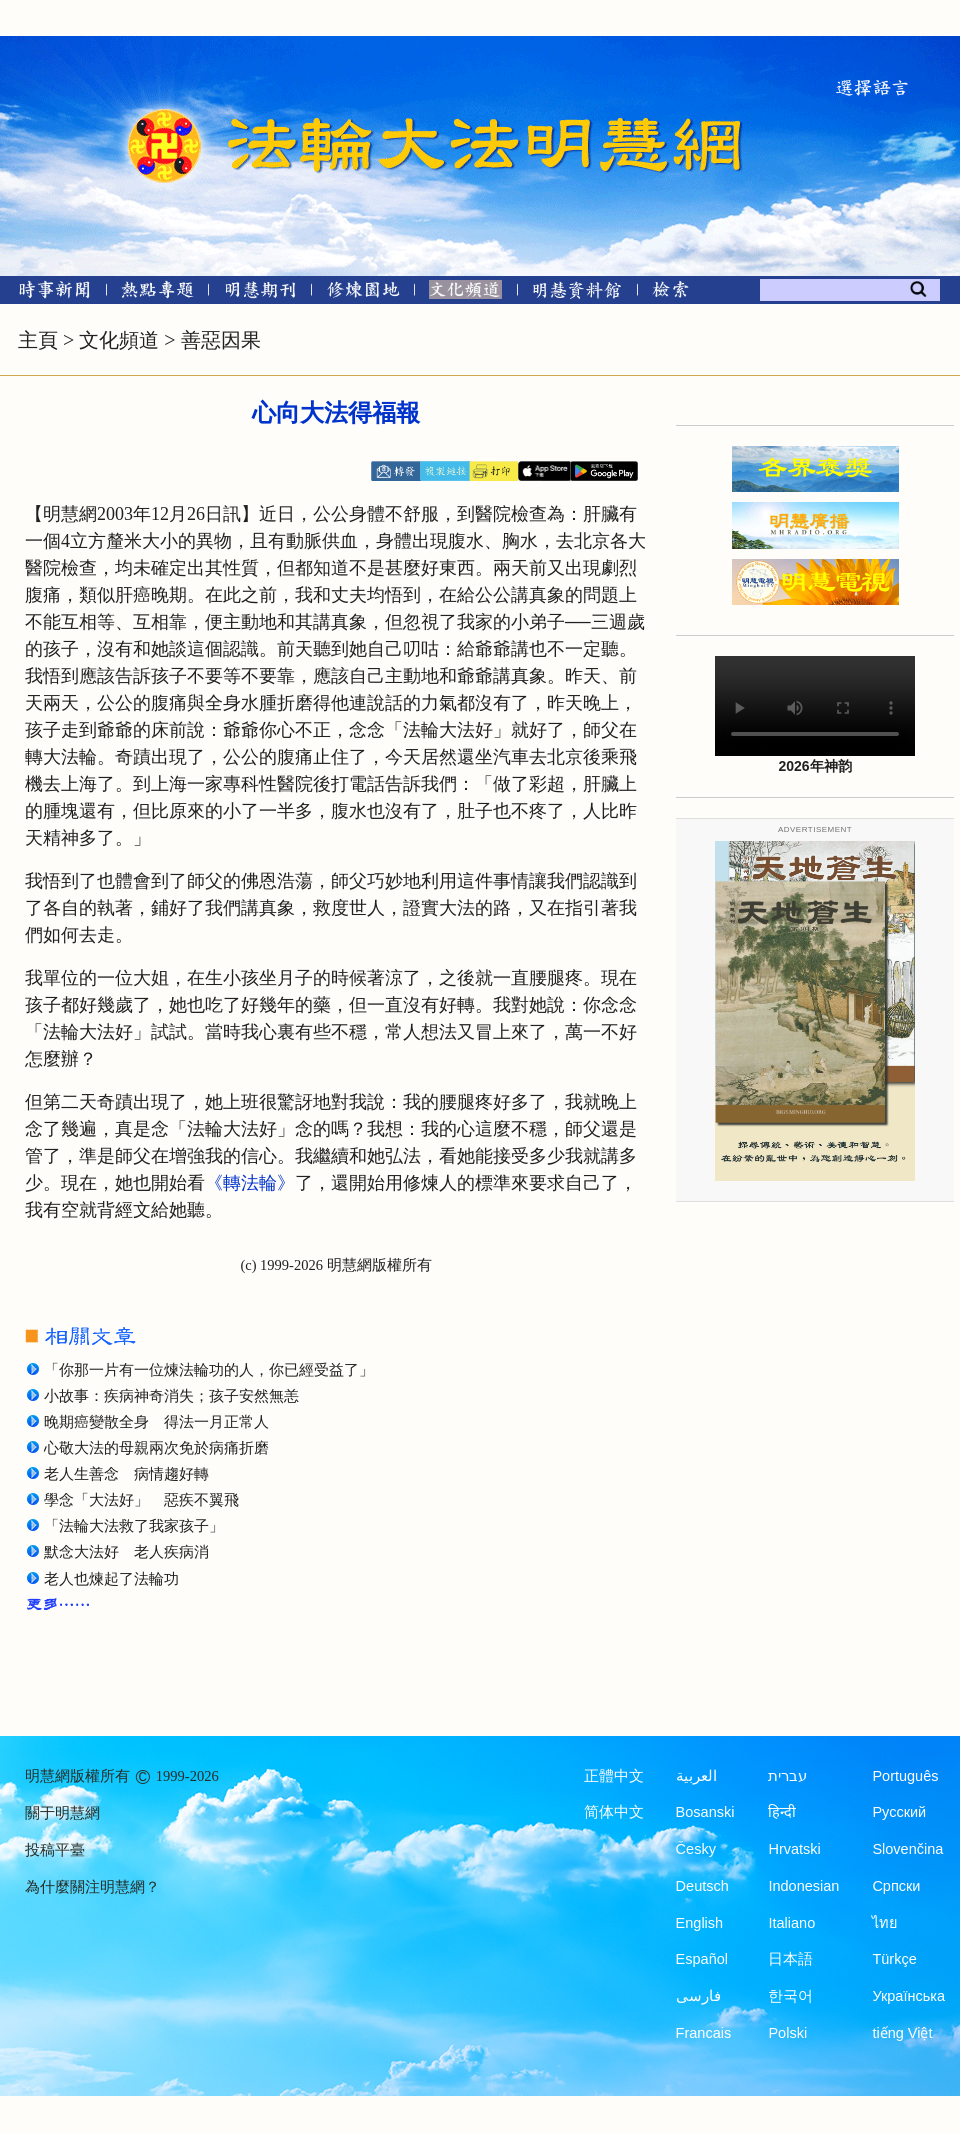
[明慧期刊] (260, 293)
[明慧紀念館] (577, 293)
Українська (908, 1996)
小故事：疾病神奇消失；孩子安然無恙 (171, 1396)
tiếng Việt (902, 2033)
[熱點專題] (157, 293)
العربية (696, 1776)
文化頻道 (119, 340)
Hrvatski (794, 1849)
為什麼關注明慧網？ (92, 1887)
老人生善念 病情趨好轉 (126, 1474)
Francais (704, 2033)
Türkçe (894, 1959)
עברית (787, 1776)
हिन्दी (782, 1812)
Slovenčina (907, 1849)
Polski (787, 2033)
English (700, 1923)
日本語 (790, 1959)
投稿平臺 (55, 1850)
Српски (896, 1886)
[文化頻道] (465, 293)
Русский (899, 1812)
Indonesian (803, 1886)
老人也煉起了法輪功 (111, 1579)
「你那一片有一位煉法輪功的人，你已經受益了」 (209, 1370)
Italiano (791, 1923)
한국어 (790, 1996)
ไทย (885, 1923)
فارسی (698, 1996)
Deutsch (702, 1886)
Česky (696, 1849)
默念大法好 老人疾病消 (126, 1552)
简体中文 (614, 1812)
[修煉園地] (362, 293)
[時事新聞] (48, 293)
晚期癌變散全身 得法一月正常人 (156, 1422)
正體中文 (614, 1776)
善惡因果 (221, 340)
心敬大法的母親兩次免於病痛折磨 (156, 1448)
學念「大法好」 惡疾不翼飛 (141, 1500)
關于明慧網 (62, 1813)
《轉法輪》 (250, 1183)
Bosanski (705, 1812)
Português (905, 1776)
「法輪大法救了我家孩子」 (134, 1526)
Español (702, 1959)
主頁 (38, 340)
